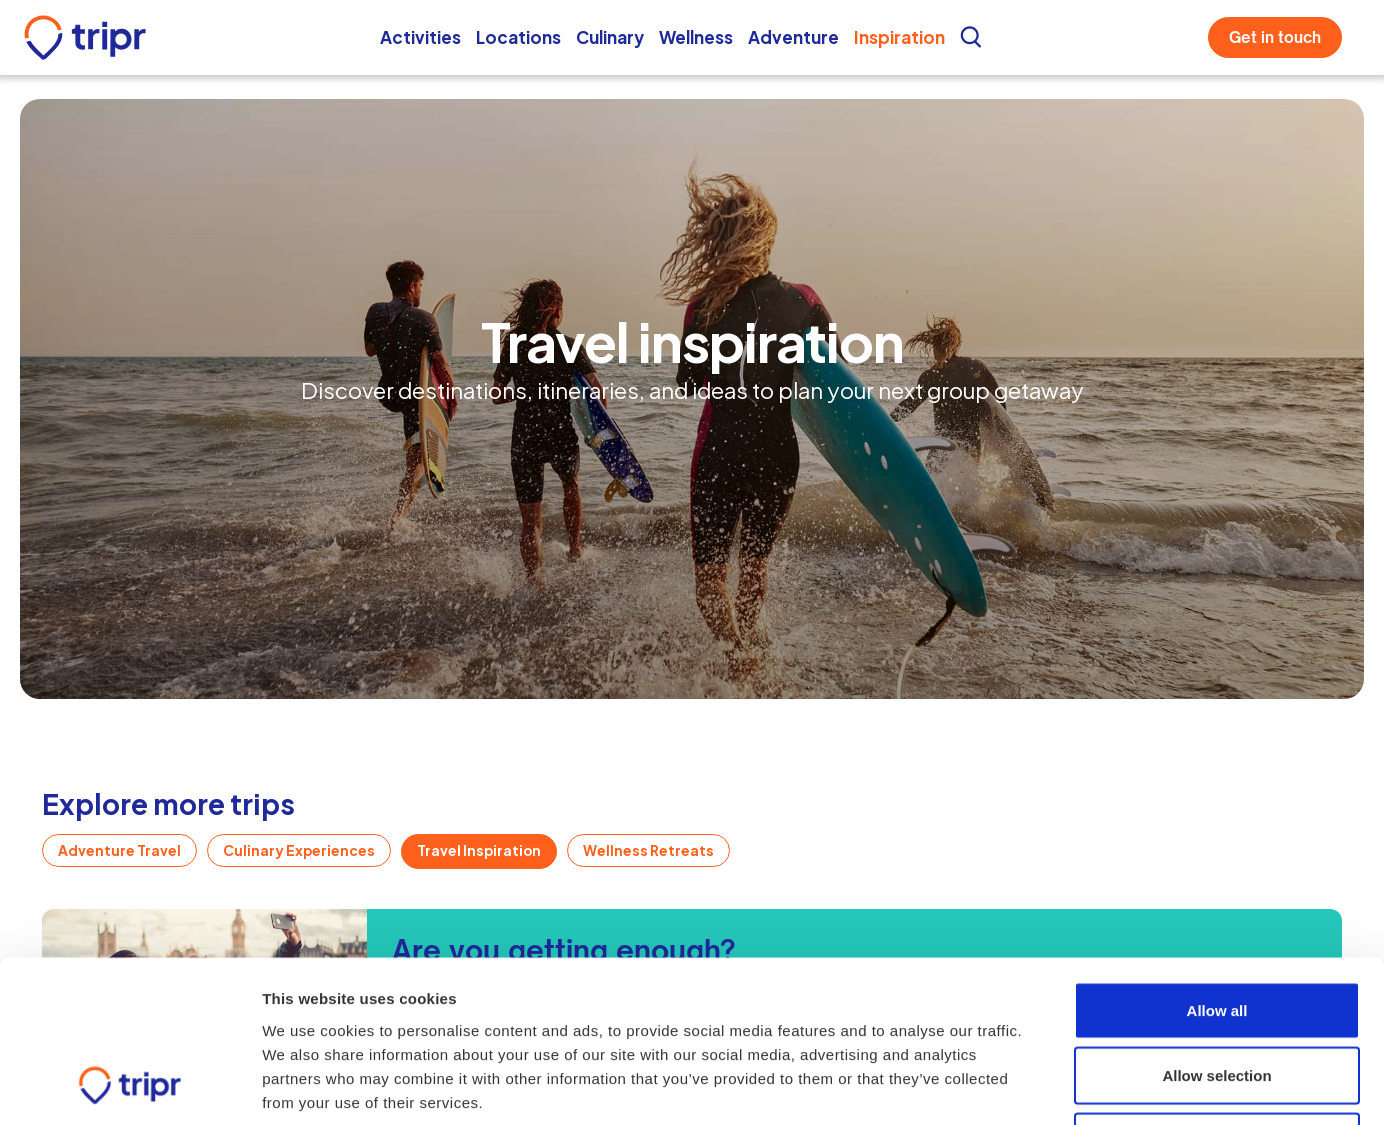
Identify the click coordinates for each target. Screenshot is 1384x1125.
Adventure (793, 37)
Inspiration (899, 37)
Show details (1131, 1085)
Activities (420, 37)
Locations (518, 37)
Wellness (696, 37)
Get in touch (1275, 37)
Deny (1217, 993)
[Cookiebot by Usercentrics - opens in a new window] (129, 1086)
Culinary (610, 37)
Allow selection (1216, 928)
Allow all (1217, 862)
